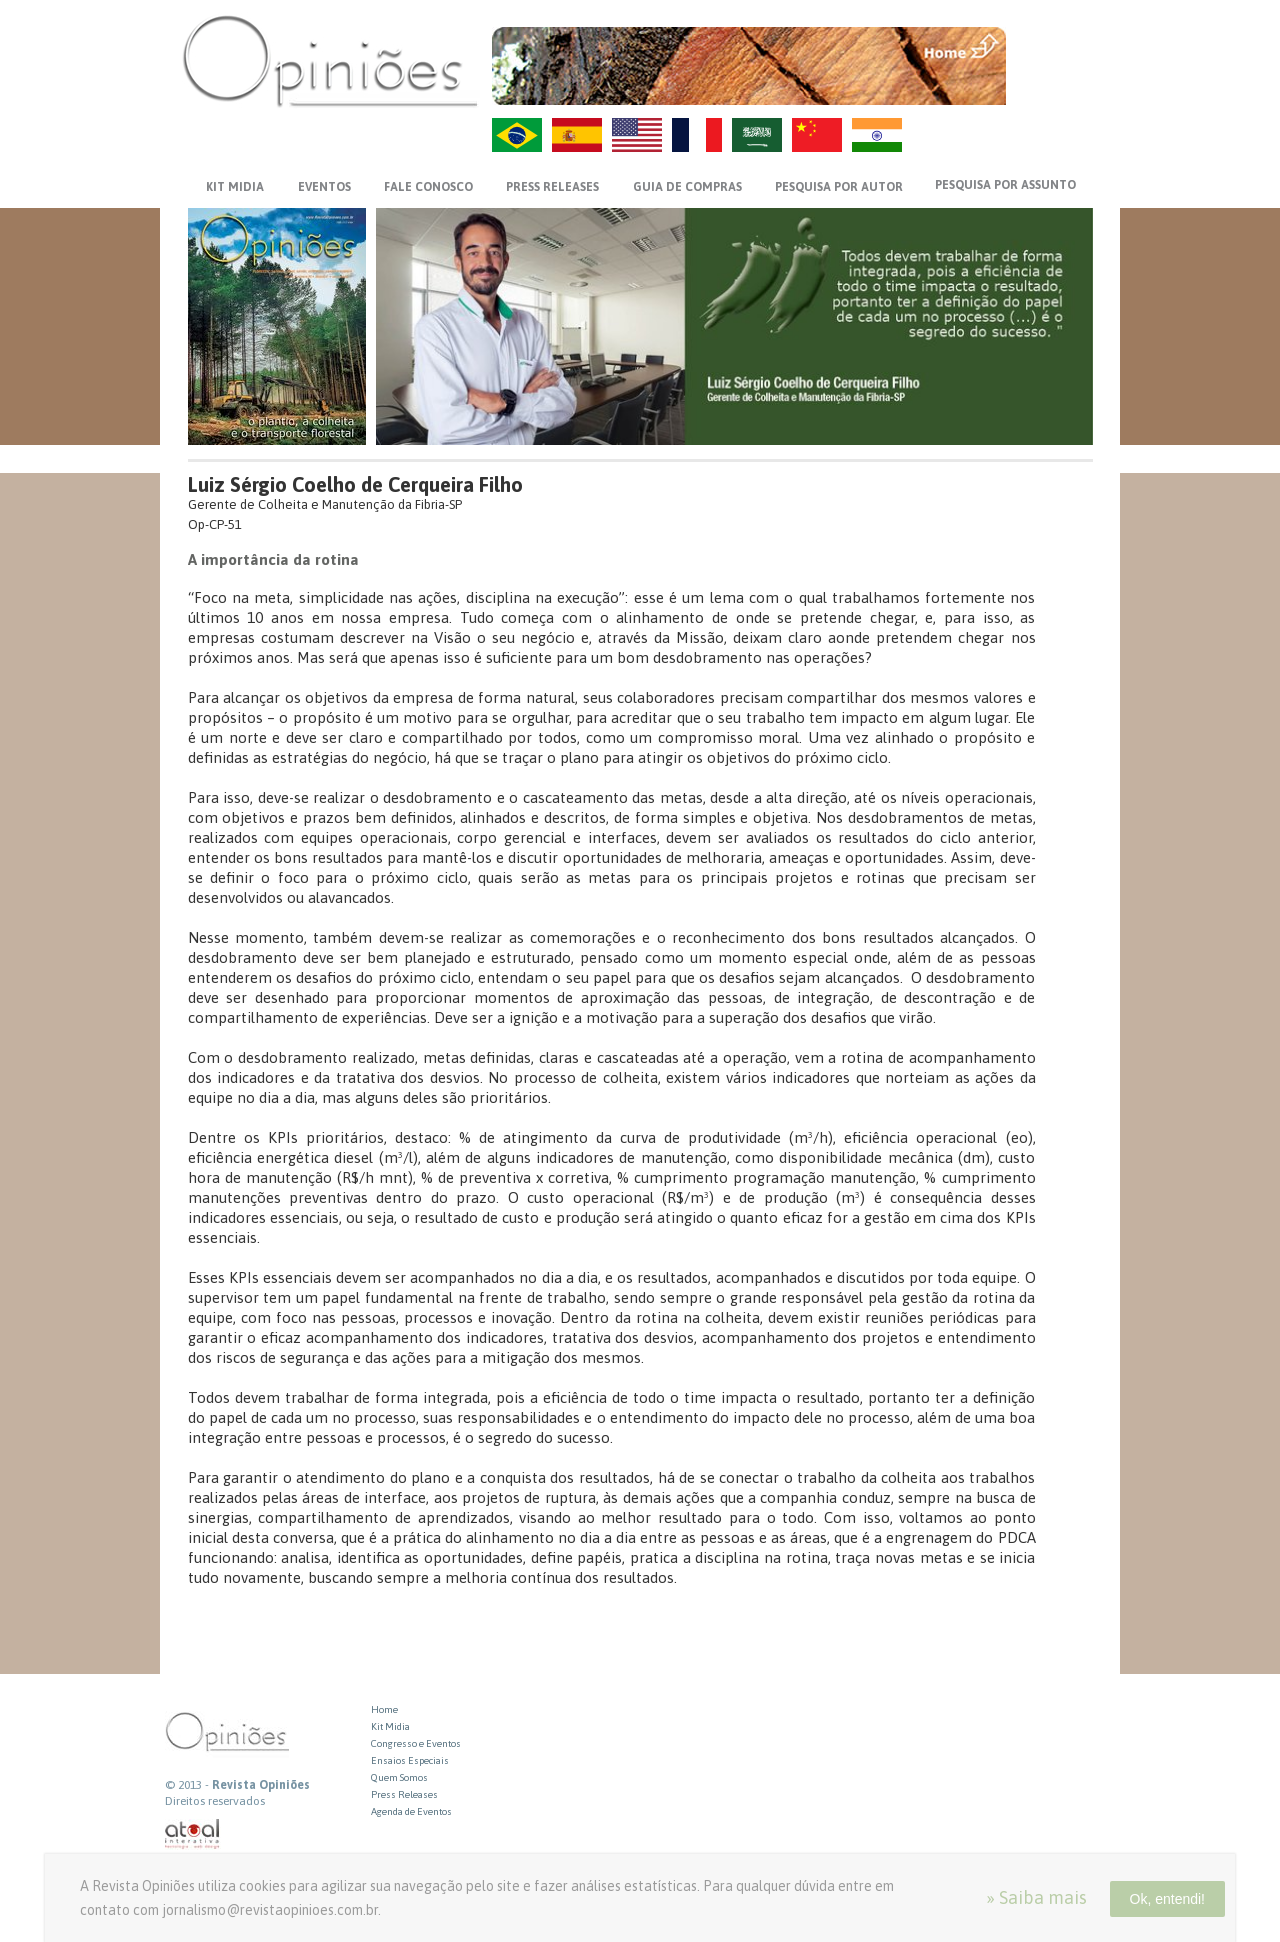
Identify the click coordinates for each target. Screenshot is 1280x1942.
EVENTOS (324, 187)
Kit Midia (390, 1726)
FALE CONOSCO (428, 187)
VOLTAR (1051, 87)
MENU (1051, 45)
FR (697, 135)
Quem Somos (399, 1777)
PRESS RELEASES (552, 187)
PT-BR (517, 135)
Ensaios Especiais (410, 1760)
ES (577, 135)
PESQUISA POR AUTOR (839, 187)
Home (384, 1709)
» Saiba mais (1036, 1897)
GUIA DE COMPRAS (687, 187)
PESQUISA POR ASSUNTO (1005, 185)
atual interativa (193, 1834)
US (637, 135)
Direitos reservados (215, 1801)
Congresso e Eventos (416, 1743)
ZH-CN (817, 135)
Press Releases (404, 1794)
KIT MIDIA (235, 187)
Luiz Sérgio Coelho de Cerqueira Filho (355, 484)
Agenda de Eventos (411, 1811)
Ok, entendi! (1168, 1899)
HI (877, 135)
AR (757, 135)
